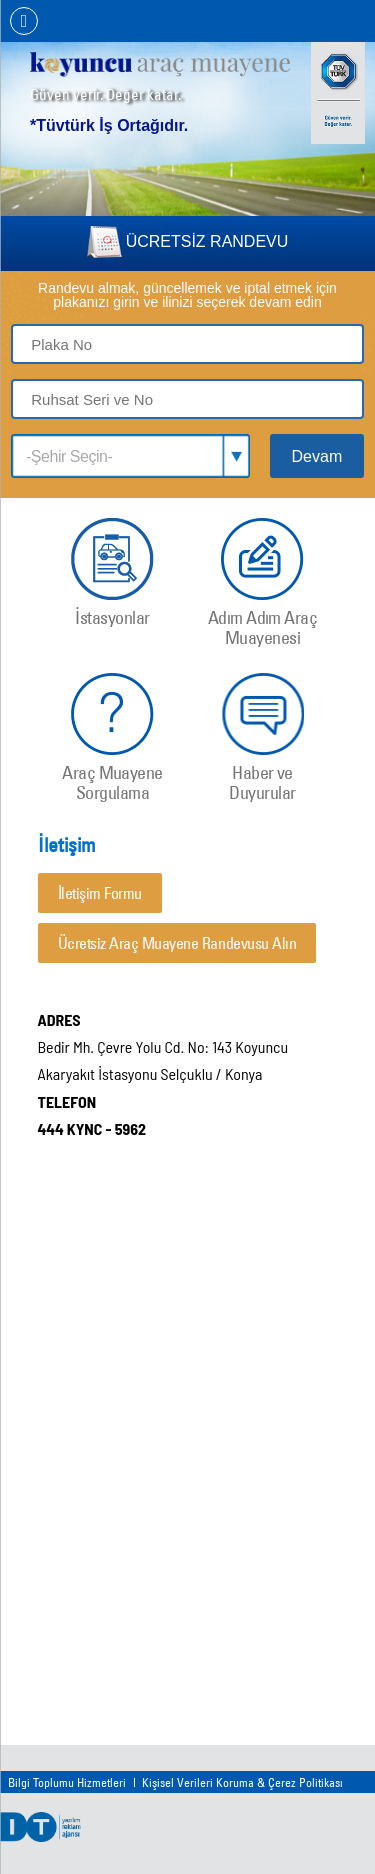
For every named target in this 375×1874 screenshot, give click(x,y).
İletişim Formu (100, 893)
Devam (317, 456)
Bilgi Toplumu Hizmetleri (67, 1782)
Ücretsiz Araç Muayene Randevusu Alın (177, 943)
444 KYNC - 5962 (92, 1128)
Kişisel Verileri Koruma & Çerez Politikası (242, 1782)
